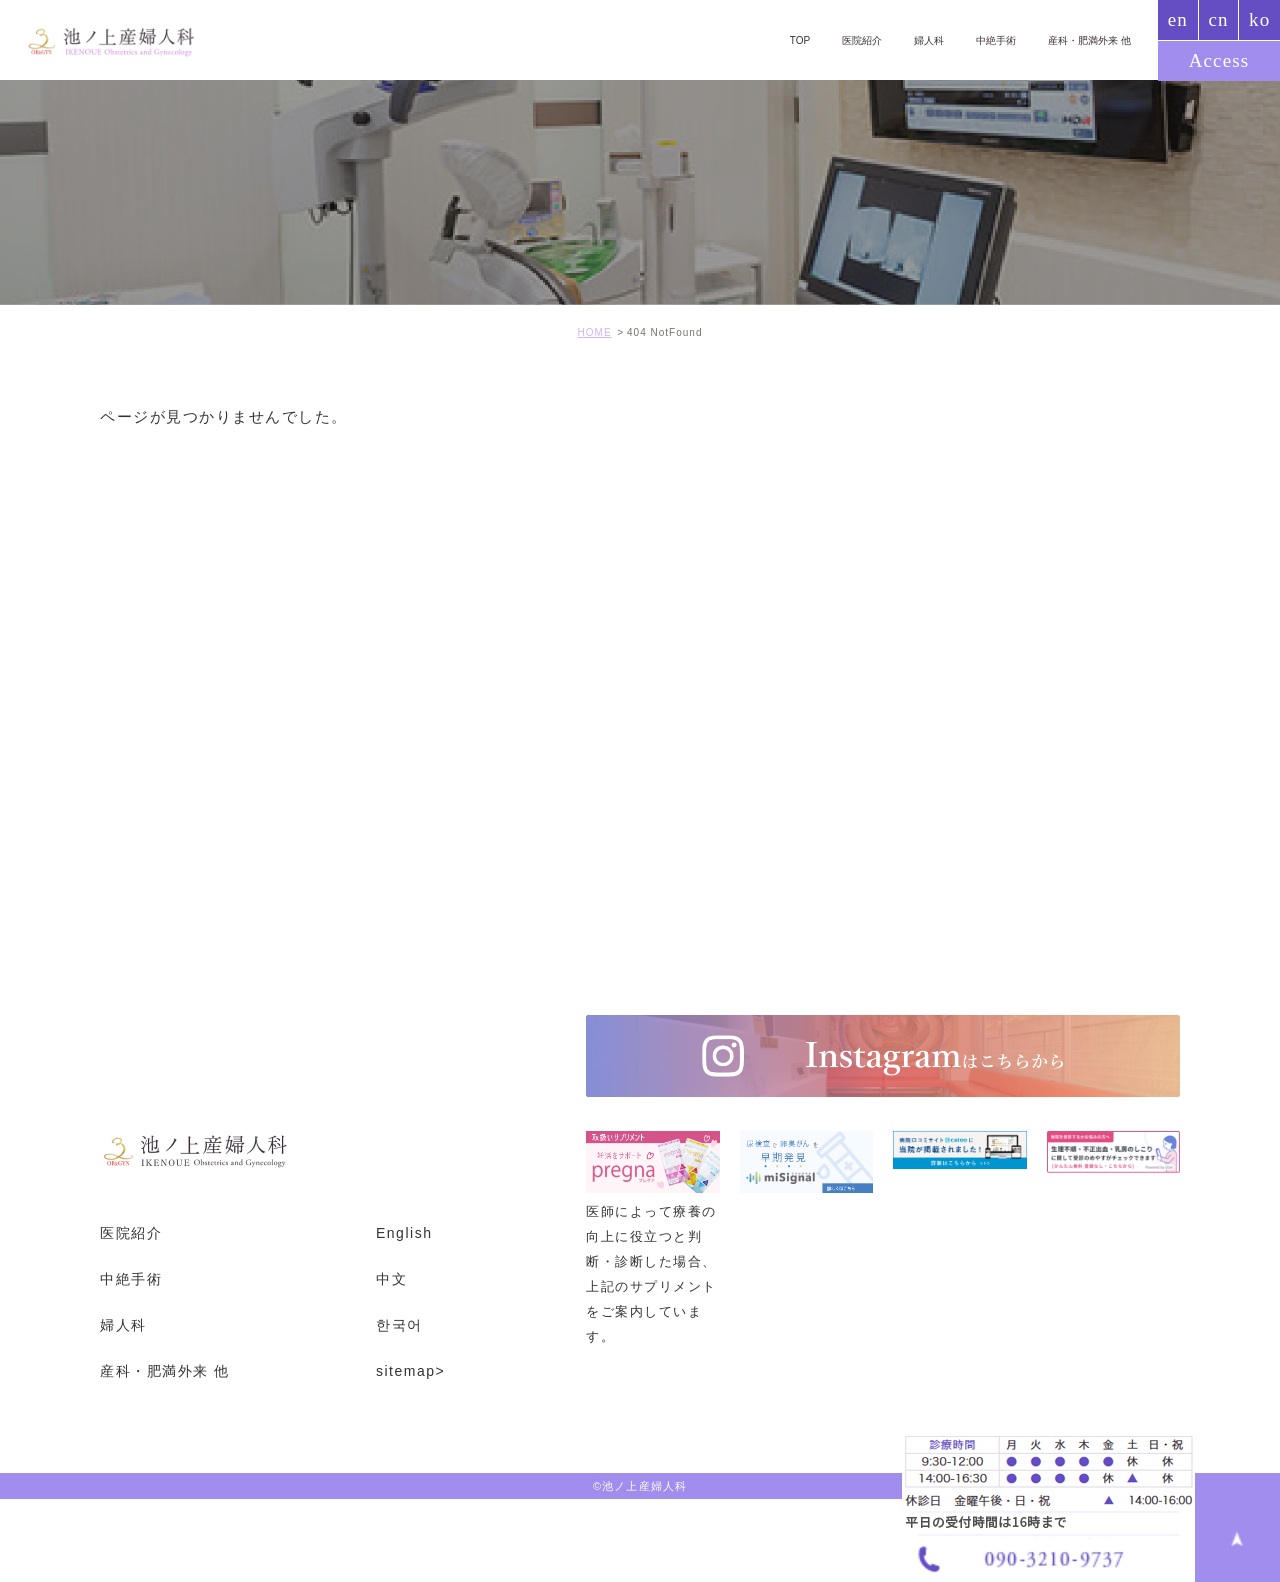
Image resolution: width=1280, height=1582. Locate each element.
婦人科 (912, 40)
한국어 (399, 1325)
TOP (774, 40)
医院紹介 (840, 40)
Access (1219, 60)
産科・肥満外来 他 (1084, 40)
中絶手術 (983, 40)
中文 (391, 1279)
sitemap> (410, 1370)
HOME (595, 332)
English (404, 1233)
